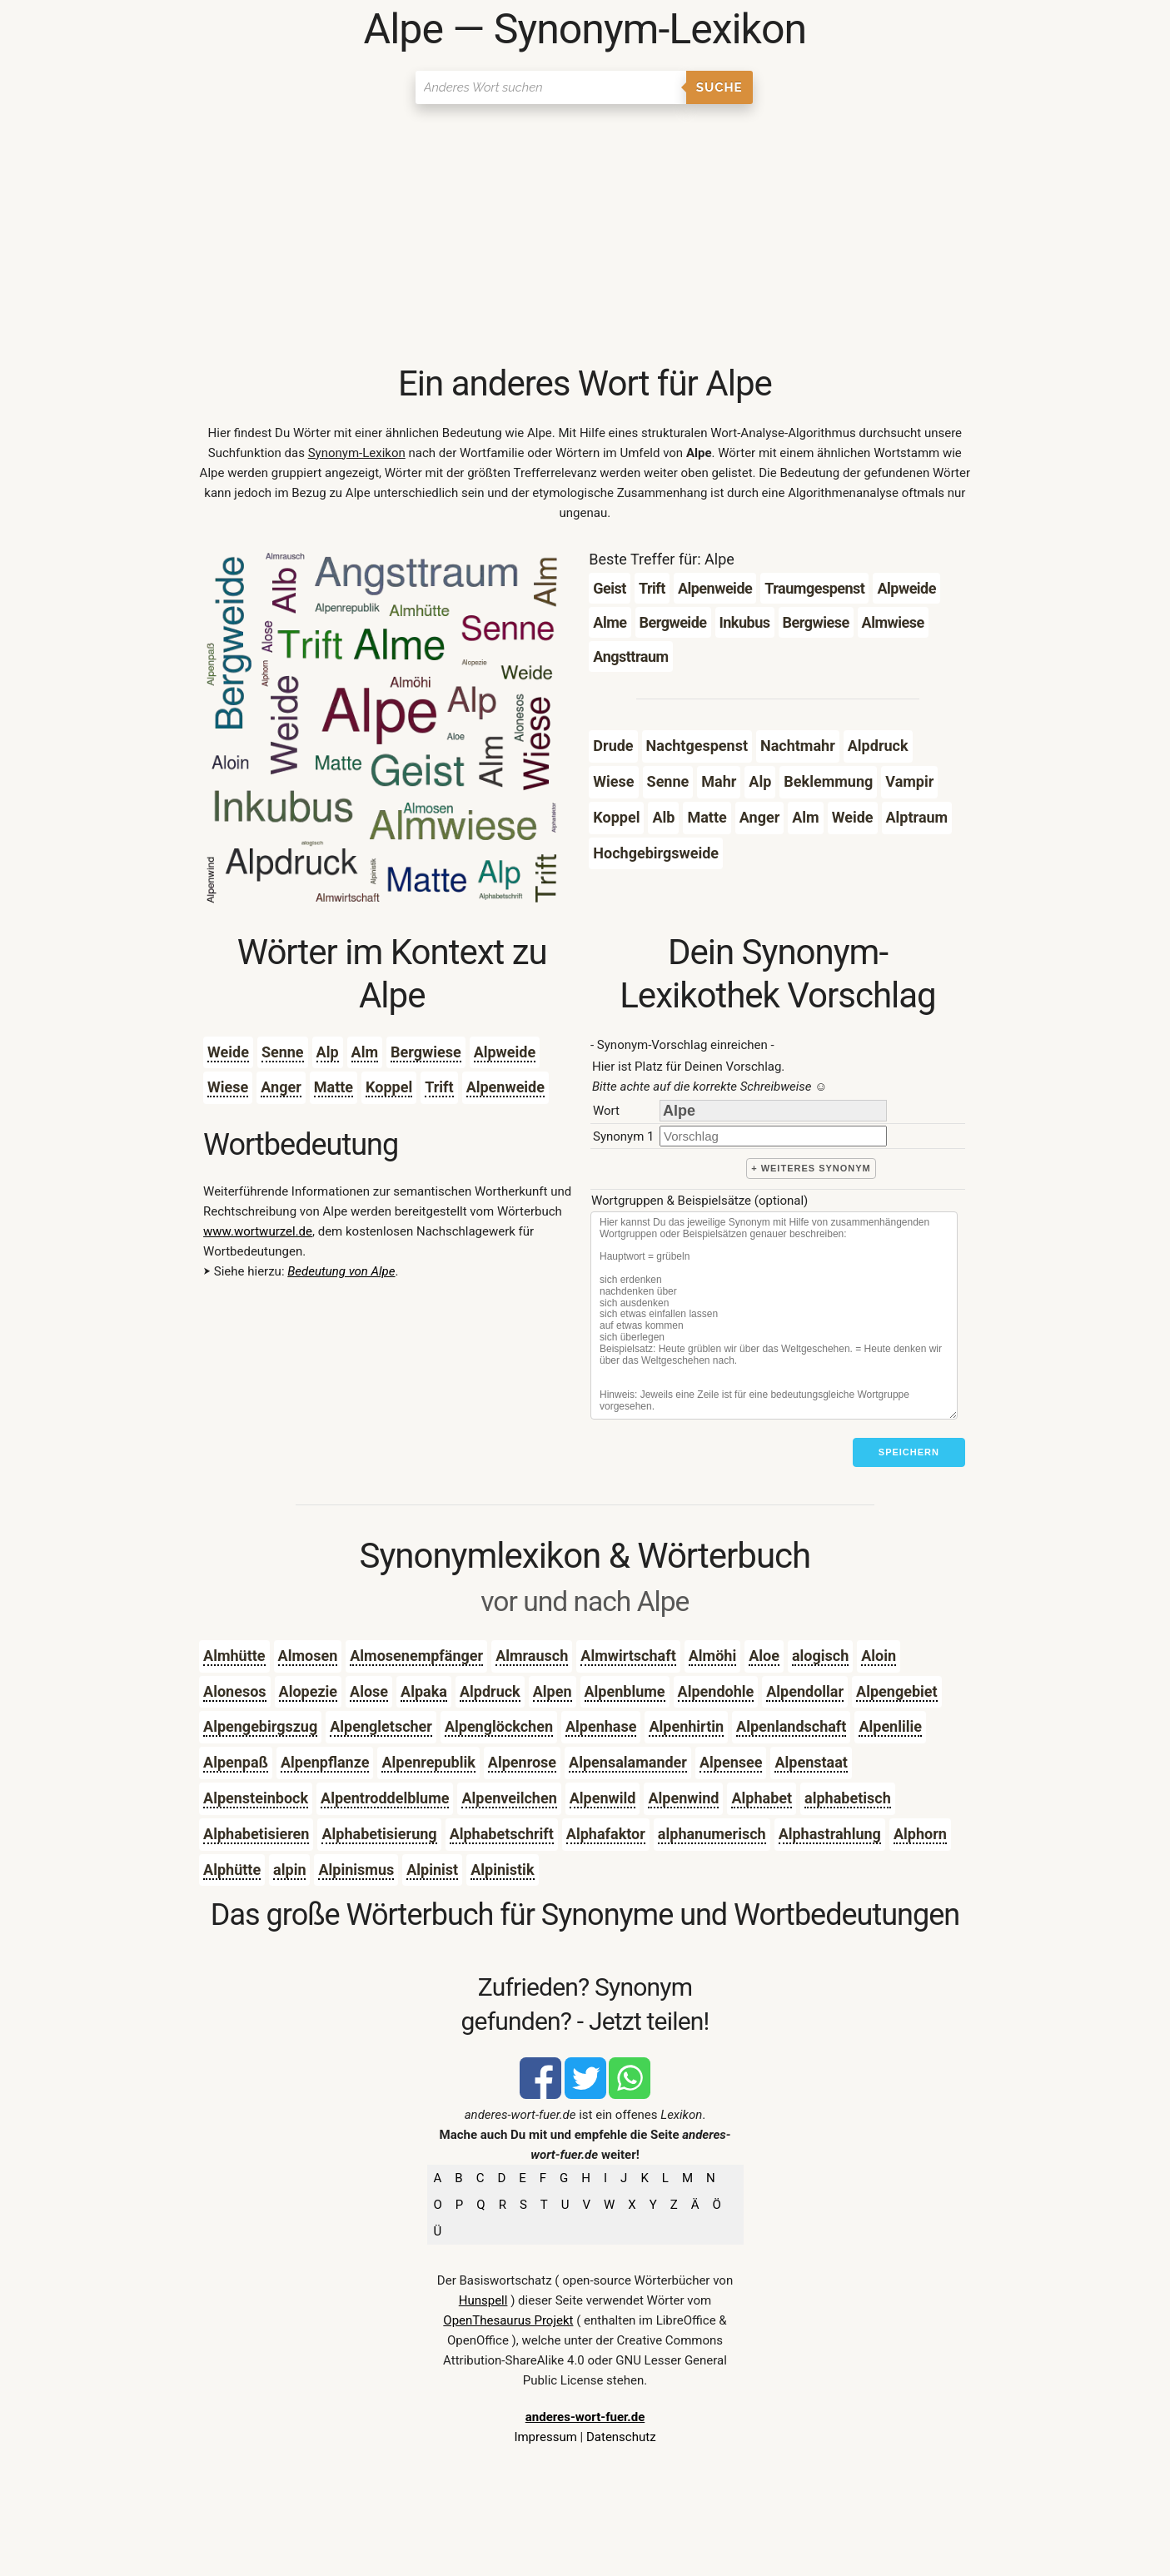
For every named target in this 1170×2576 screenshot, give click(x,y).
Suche (719, 87)
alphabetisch (847, 1798)
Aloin (878, 1655)
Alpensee (731, 1762)
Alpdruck (490, 1691)
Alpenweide (505, 1087)
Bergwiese (426, 1052)
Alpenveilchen (508, 1798)
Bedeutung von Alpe (341, 1271)
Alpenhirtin (686, 1726)
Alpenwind (683, 1798)
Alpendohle (716, 1691)
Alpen (552, 1691)
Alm (364, 1052)
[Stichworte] (774, 1315)
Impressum (545, 2436)
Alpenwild (603, 1798)
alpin (289, 1869)
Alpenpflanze (325, 1762)
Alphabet (761, 1798)
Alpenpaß (235, 1762)
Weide (228, 1052)
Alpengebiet (897, 1691)
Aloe (764, 1655)
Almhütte (234, 1655)
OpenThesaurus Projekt (508, 2320)
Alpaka (424, 1691)
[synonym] (773, 1136)
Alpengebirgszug (260, 1726)
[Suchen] (551, 87)
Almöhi (712, 1655)
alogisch (820, 1655)
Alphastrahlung (830, 1833)
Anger (281, 1087)
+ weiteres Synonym (811, 1168)
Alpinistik (502, 1869)
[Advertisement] (585, 237)
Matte (333, 1087)
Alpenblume (625, 1691)
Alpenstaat (811, 1762)
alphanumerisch (712, 1833)
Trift (439, 1087)
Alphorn (920, 1833)
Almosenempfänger (416, 1655)
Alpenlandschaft (791, 1726)
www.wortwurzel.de (257, 1231)
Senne (282, 1052)
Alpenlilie (890, 1726)
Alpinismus (356, 1869)
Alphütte (232, 1869)
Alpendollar (805, 1691)
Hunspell (483, 2300)
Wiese (227, 1087)
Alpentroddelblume (385, 1798)
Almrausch (531, 1655)
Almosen (308, 1655)
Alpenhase (600, 1726)
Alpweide (505, 1052)
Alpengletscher (381, 1726)
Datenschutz (621, 2436)
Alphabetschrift (502, 1833)
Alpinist (432, 1869)
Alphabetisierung (378, 1833)
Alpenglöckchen (499, 1726)
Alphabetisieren (256, 1833)
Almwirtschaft (627, 1655)
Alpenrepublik (428, 1762)
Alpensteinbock (255, 1798)
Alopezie (308, 1691)
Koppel (389, 1087)
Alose (369, 1691)
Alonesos (234, 1691)
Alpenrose (522, 1762)
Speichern (909, 1452)
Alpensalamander (628, 1762)
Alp (327, 1052)
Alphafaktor (605, 1833)
